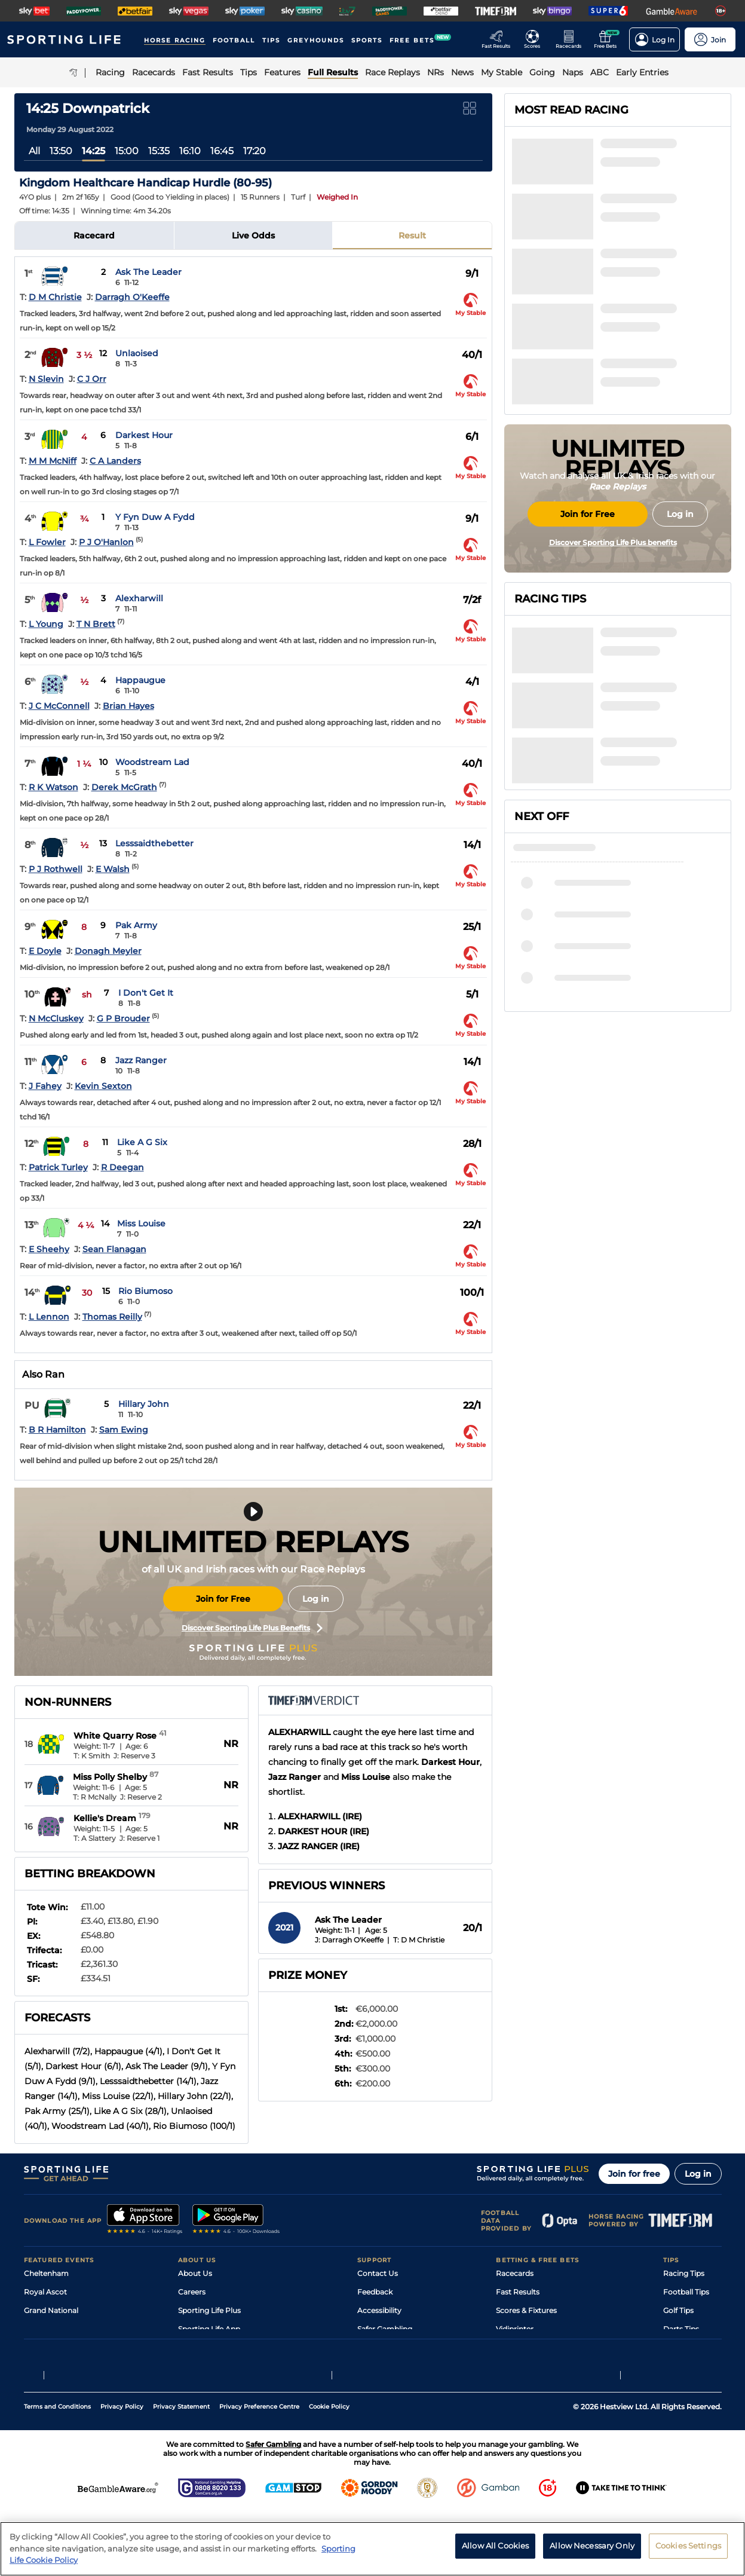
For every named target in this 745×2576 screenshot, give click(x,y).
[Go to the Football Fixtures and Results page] (535, 39)
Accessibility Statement (220, 2347)
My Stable (513, 2347)
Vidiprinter (515, 2328)
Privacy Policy (121, 2471)
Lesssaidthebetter (154, 843)
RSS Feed (194, 2384)
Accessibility (379, 2310)
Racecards (515, 2273)
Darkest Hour (144, 435)
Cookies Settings (688, 2548)
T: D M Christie (418, 1939)
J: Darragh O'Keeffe (349, 1939)
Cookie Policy (329, 2471)
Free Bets (513, 2365)
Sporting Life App (209, 2328)
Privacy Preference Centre (259, 2471)
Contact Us (377, 2273)
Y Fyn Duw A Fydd (155, 517)
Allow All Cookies (495, 2548)
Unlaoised (136, 353)
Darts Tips (681, 2328)
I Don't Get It (145, 992)
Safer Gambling (384, 2328)
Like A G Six (142, 1142)
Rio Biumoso (145, 1291)
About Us (195, 2273)
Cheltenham (46, 2273)
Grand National (51, 2310)
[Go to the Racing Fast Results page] (499, 39)
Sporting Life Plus (209, 2310)
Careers (192, 2291)
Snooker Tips (686, 2347)
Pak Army (136, 925)
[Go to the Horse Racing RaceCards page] (572, 39)
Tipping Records (692, 2365)
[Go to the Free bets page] (608, 39)
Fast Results (517, 2291)
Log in (315, 1598)
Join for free (634, 2173)
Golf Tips (678, 2310)
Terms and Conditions (57, 2471)
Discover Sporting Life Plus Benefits (252, 1628)
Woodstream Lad (152, 762)
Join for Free (223, 1598)
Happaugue (140, 680)
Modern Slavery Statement (226, 2365)
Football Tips (686, 2291)
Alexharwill (139, 598)
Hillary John (143, 1404)
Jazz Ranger (141, 1060)
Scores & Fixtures (526, 2310)
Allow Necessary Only (592, 2548)
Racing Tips (683, 2273)
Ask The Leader (148, 272)
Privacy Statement (181, 2471)
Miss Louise (141, 1223)
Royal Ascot (45, 2291)
